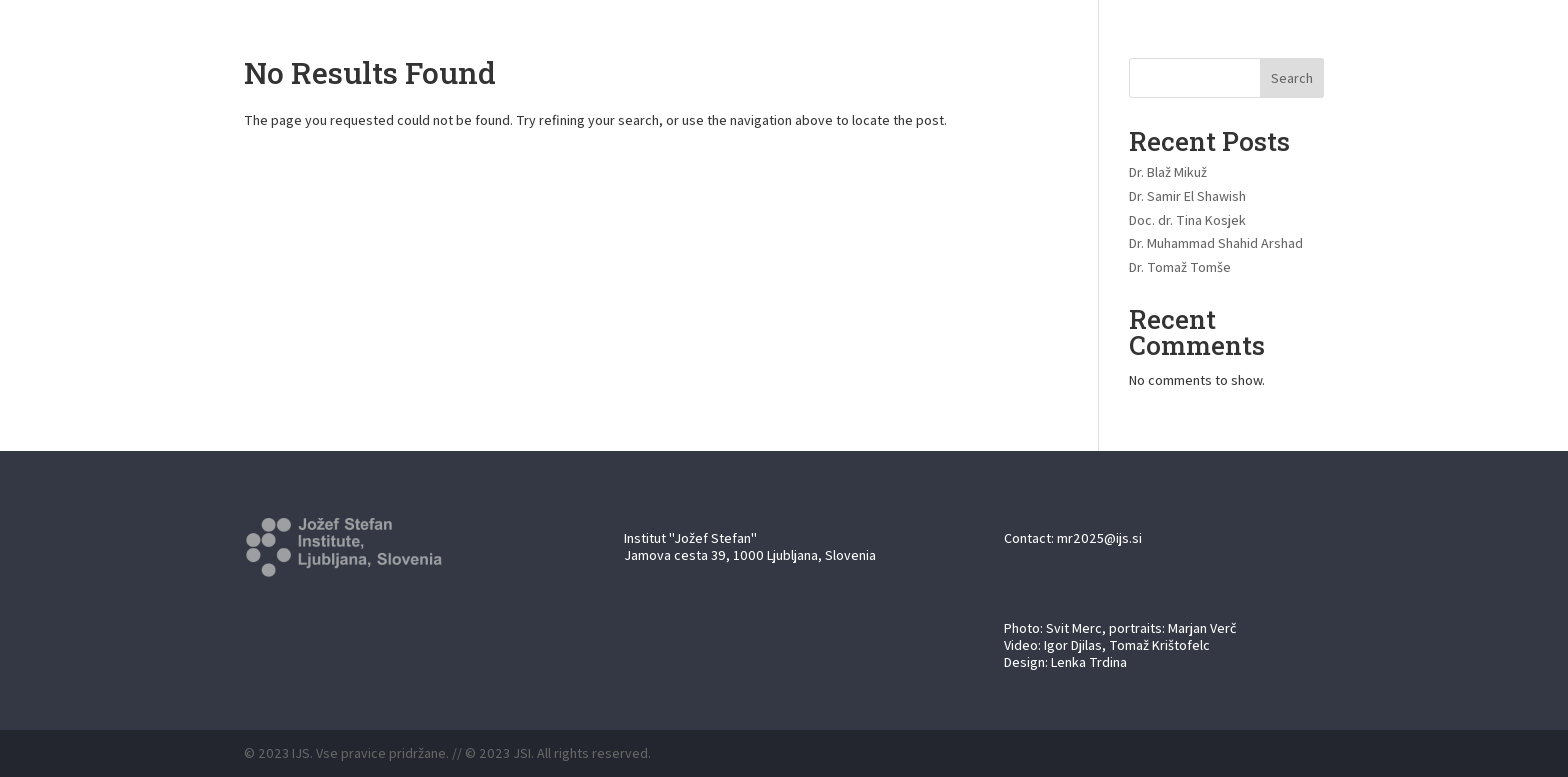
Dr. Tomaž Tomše (1180, 267)
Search (1292, 78)
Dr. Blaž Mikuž (1168, 172)
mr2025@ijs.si (1099, 538)
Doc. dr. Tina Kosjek (1187, 220)
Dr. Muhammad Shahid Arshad (1216, 243)
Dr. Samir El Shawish (1187, 196)
